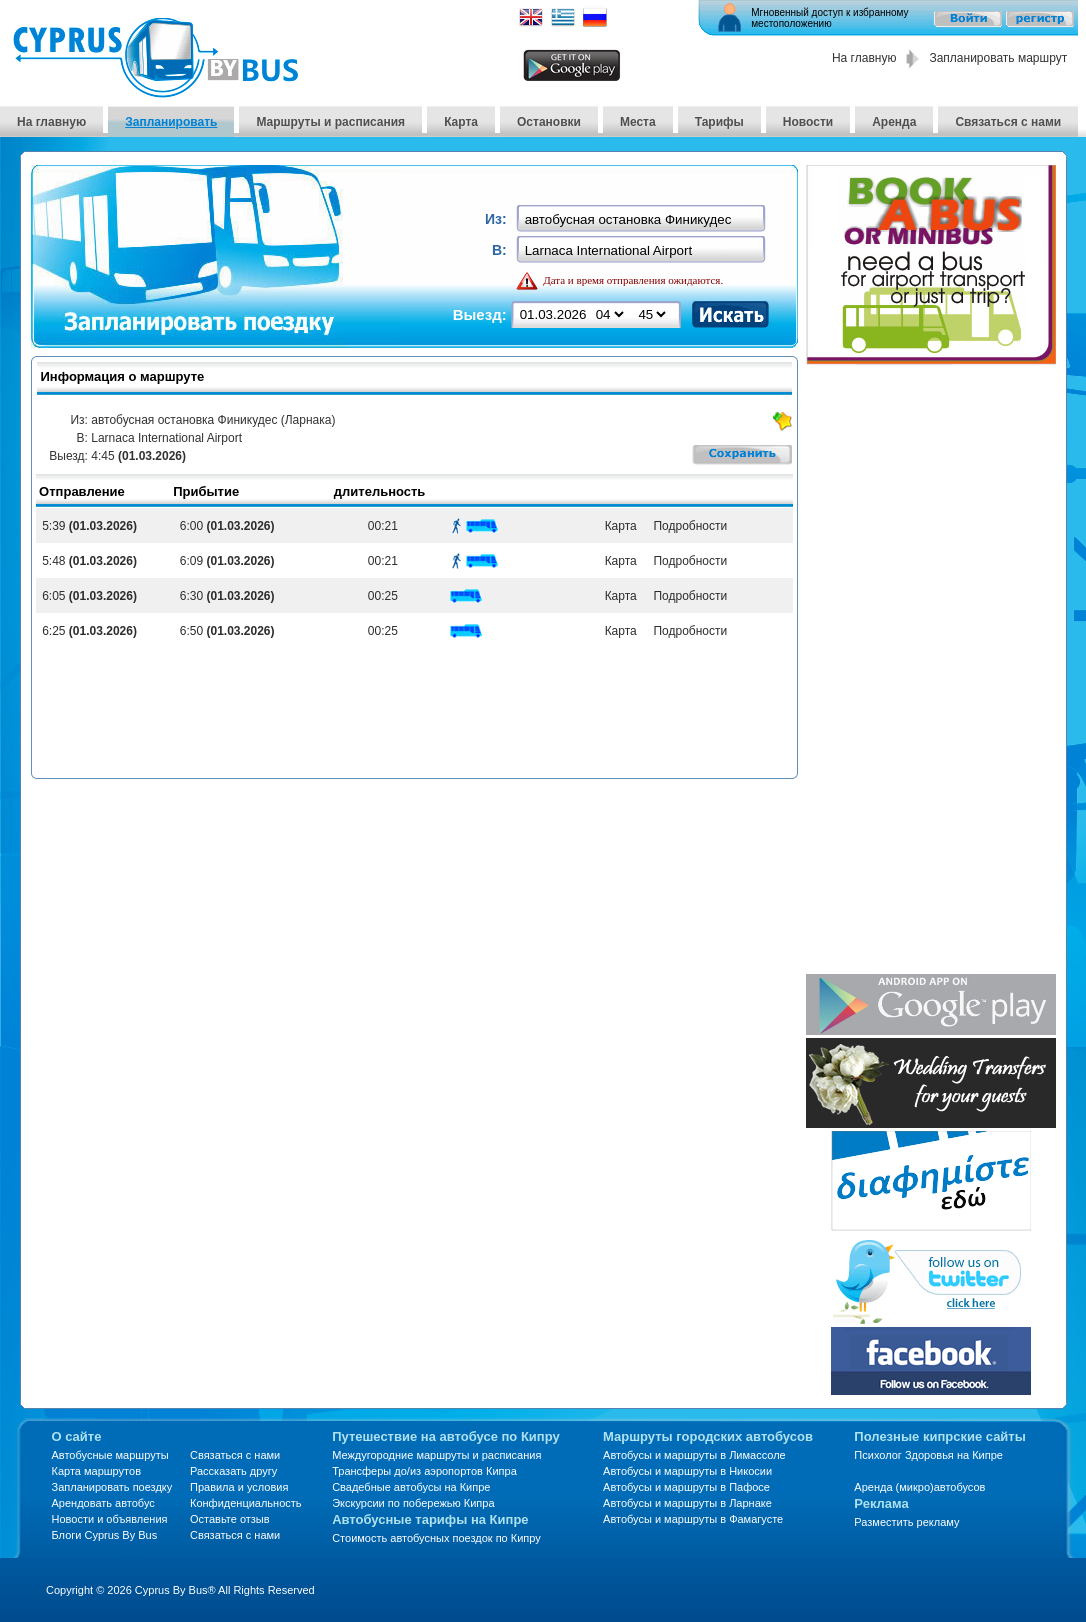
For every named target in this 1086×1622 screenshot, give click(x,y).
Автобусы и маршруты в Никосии (687, 1471)
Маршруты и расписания (330, 122)
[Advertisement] (898, 671)
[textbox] (642, 219)
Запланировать (171, 122)
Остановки (549, 122)
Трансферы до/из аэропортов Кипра (424, 1471)
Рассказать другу (233, 1471)
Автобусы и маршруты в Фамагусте (693, 1519)
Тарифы (719, 122)
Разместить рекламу (906, 1522)
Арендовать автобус (103, 1503)
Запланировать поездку (112, 1487)
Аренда (894, 122)
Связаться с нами (1008, 122)
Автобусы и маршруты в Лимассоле (694, 1455)
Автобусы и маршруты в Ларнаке (687, 1503)
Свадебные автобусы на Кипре (411, 1487)
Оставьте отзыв (230, 1519)
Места (638, 122)
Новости (808, 122)
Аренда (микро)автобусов (919, 1487)
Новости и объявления (110, 1519)
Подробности (687, 526)
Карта (461, 122)
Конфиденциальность (246, 1503)
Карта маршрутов (96, 1471)
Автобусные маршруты (110, 1455)
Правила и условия (239, 1487)
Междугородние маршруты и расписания (436, 1455)
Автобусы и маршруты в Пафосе (686, 1487)
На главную (864, 58)
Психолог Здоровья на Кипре (928, 1455)
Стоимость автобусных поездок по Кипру (436, 1538)
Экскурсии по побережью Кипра (413, 1503)
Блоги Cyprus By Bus (105, 1535)
